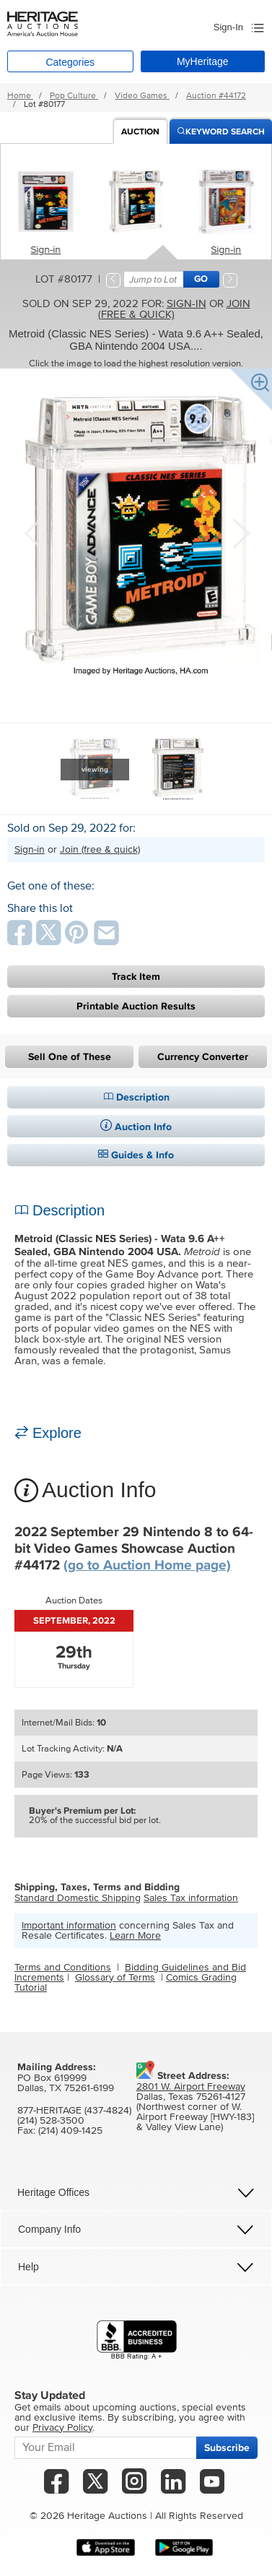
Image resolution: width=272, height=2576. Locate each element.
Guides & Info (136, 1155)
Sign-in (46, 250)
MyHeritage (203, 61)
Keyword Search (221, 131)
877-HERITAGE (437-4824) (74, 2111)
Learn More (135, 1936)
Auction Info (136, 1127)
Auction (140, 131)
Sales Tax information (191, 1898)
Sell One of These (69, 1057)
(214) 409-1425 (70, 2131)
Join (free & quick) (174, 309)
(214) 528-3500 (50, 2121)
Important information (69, 1926)
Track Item (136, 976)
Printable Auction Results (136, 1006)
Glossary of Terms (115, 1978)
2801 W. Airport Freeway (190, 2087)
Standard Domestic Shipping (77, 1898)
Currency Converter (202, 1057)
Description (136, 1097)
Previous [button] (32, 531)
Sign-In (228, 27)
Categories (70, 62)
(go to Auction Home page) (147, 1565)
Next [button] (239, 531)
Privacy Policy (62, 2428)
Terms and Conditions (62, 1968)
